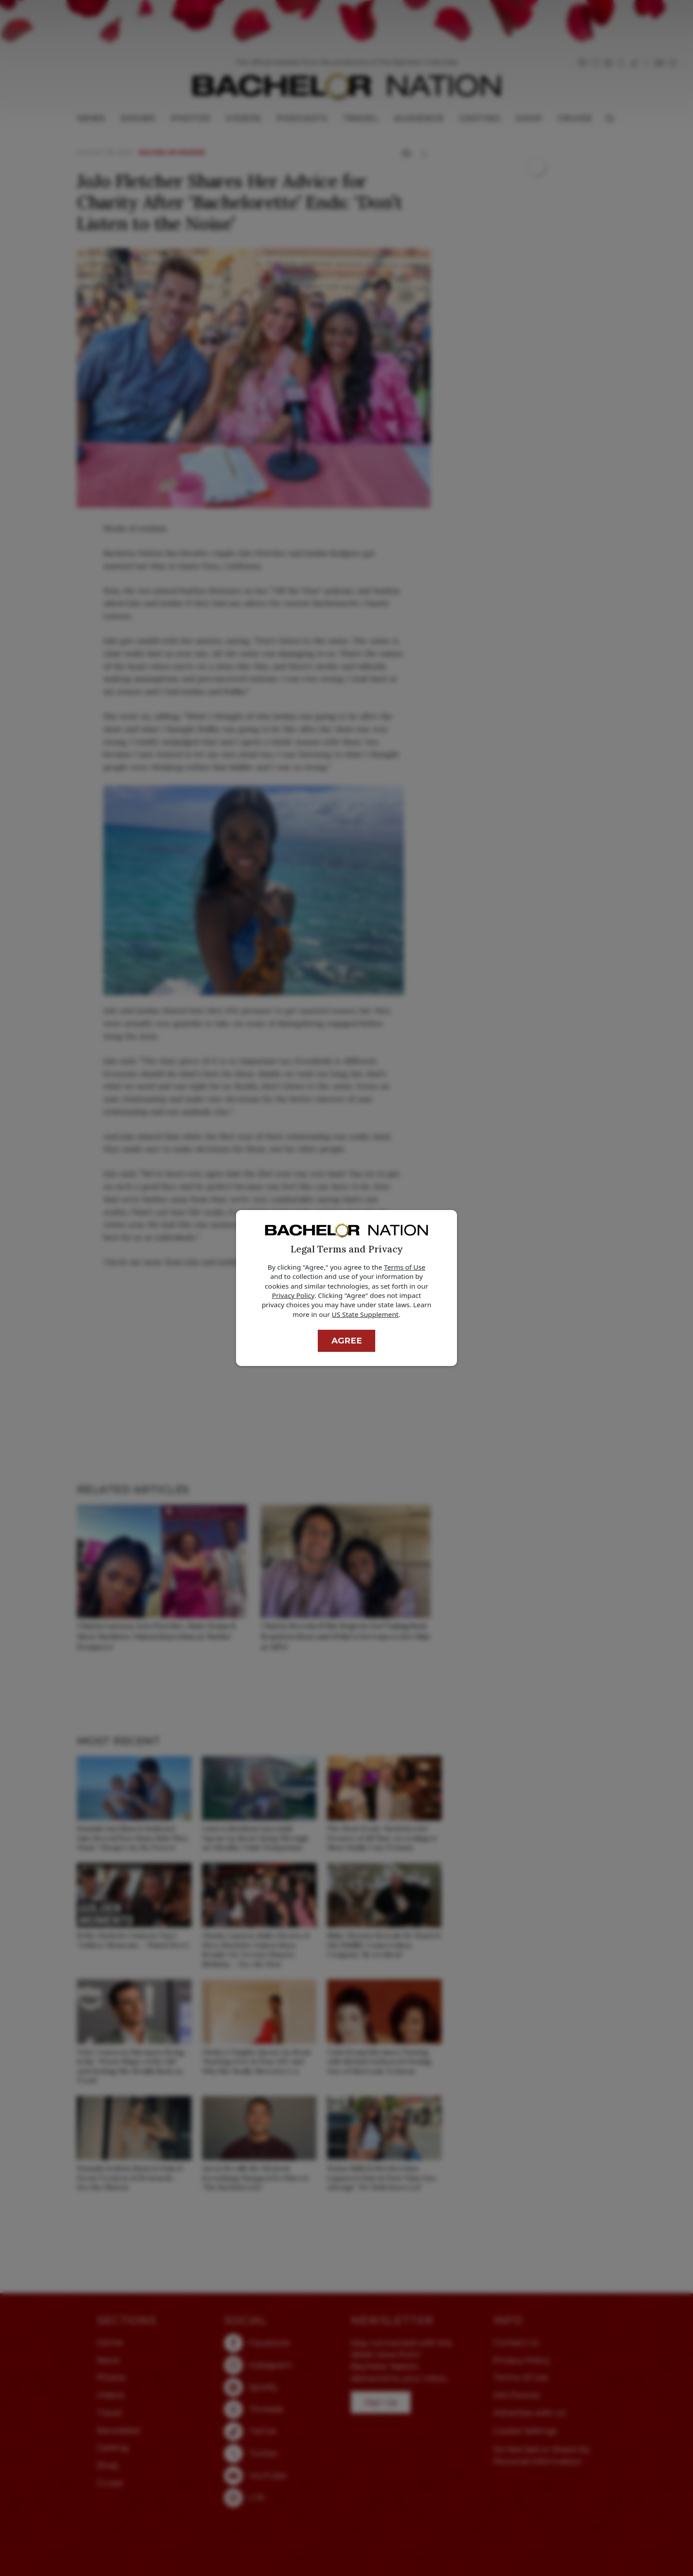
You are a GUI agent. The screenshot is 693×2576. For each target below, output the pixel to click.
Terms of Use (405, 1267)
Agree (346, 1341)
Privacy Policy (293, 1295)
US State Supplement (365, 1314)
